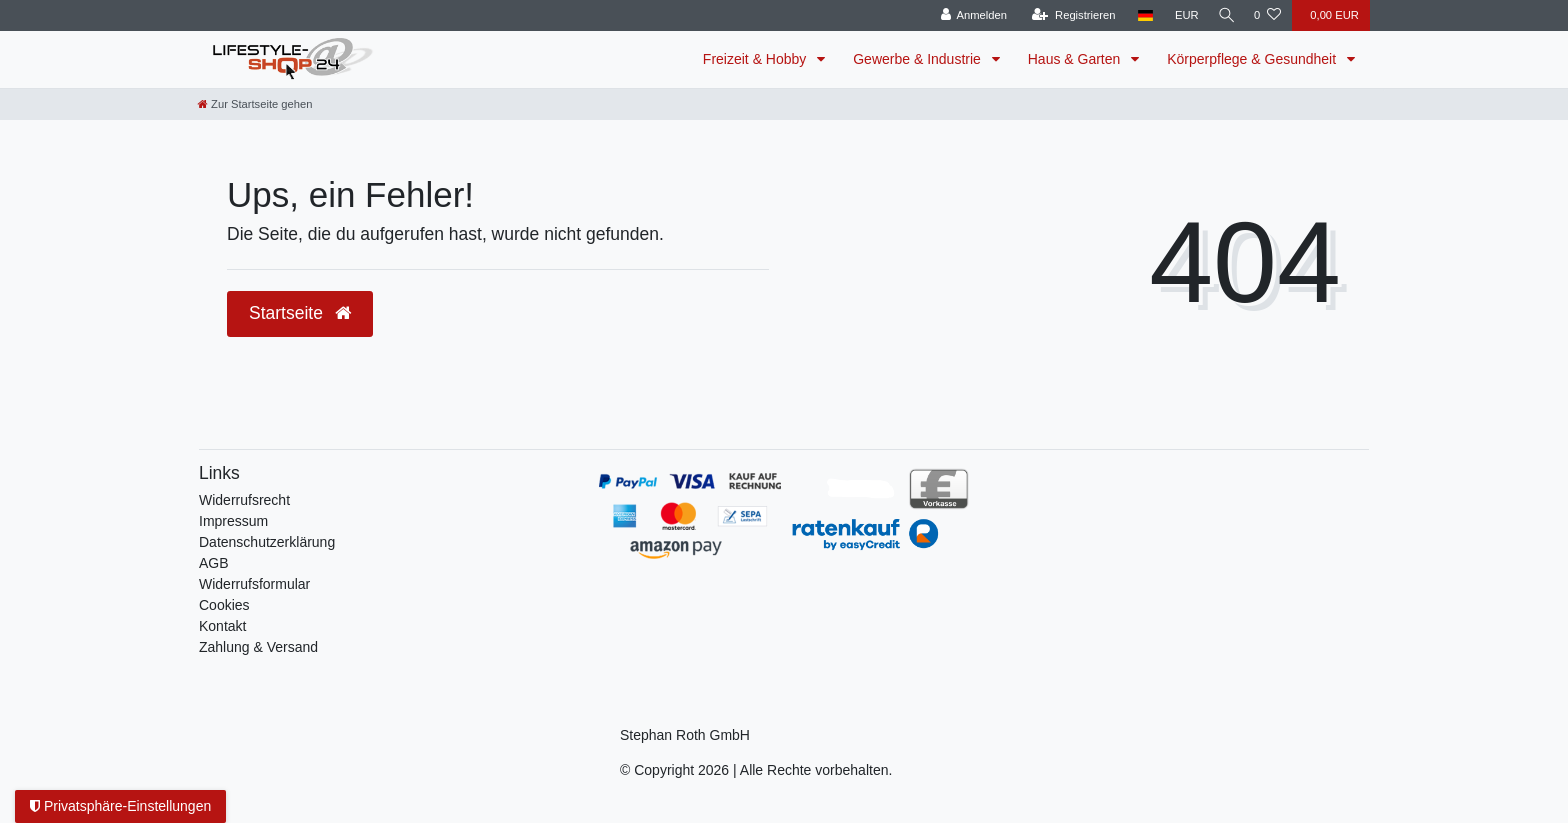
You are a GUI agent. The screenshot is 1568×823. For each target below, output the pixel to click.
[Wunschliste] (1267, 15)
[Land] (1138, 15)
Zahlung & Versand (258, 647)
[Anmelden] (966, 15)
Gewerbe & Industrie (919, 59)
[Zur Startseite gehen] (255, 104)
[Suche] (1223, 15)
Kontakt (222, 626)
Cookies (224, 605)
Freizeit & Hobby (756, 59)
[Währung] (1180, 15)
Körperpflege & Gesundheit (1253, 59)
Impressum (233, 521)
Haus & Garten (1076, 59)
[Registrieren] (1066, 15)
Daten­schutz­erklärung (267, 542)
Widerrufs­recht (244, 500)
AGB (214, 563)
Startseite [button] (300, 313)
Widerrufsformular (254, 584)
